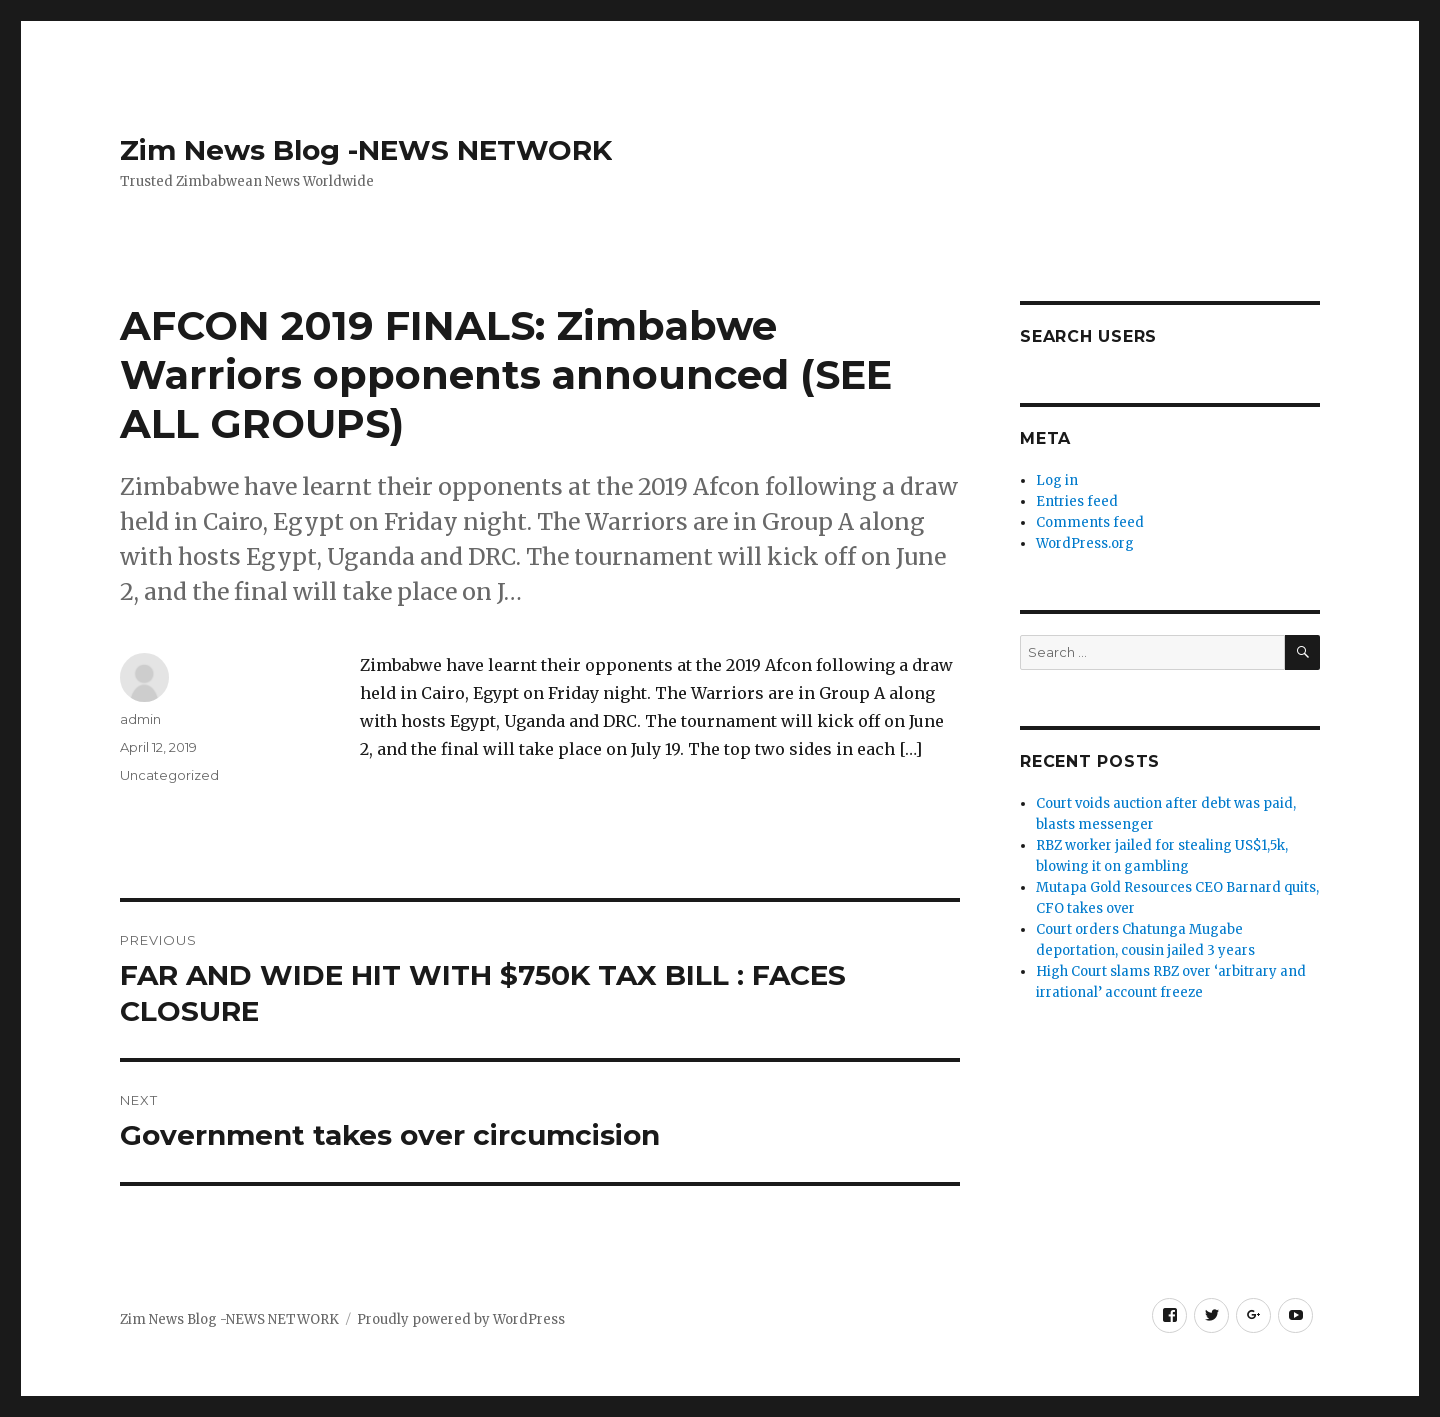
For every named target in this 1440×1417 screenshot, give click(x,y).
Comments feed (1090, 522)
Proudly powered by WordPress (461, 1319)
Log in (1057, 480)
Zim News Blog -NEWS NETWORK (366, 150)
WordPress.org (1085, 543)
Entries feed (1077, 501)
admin (140, 719)
